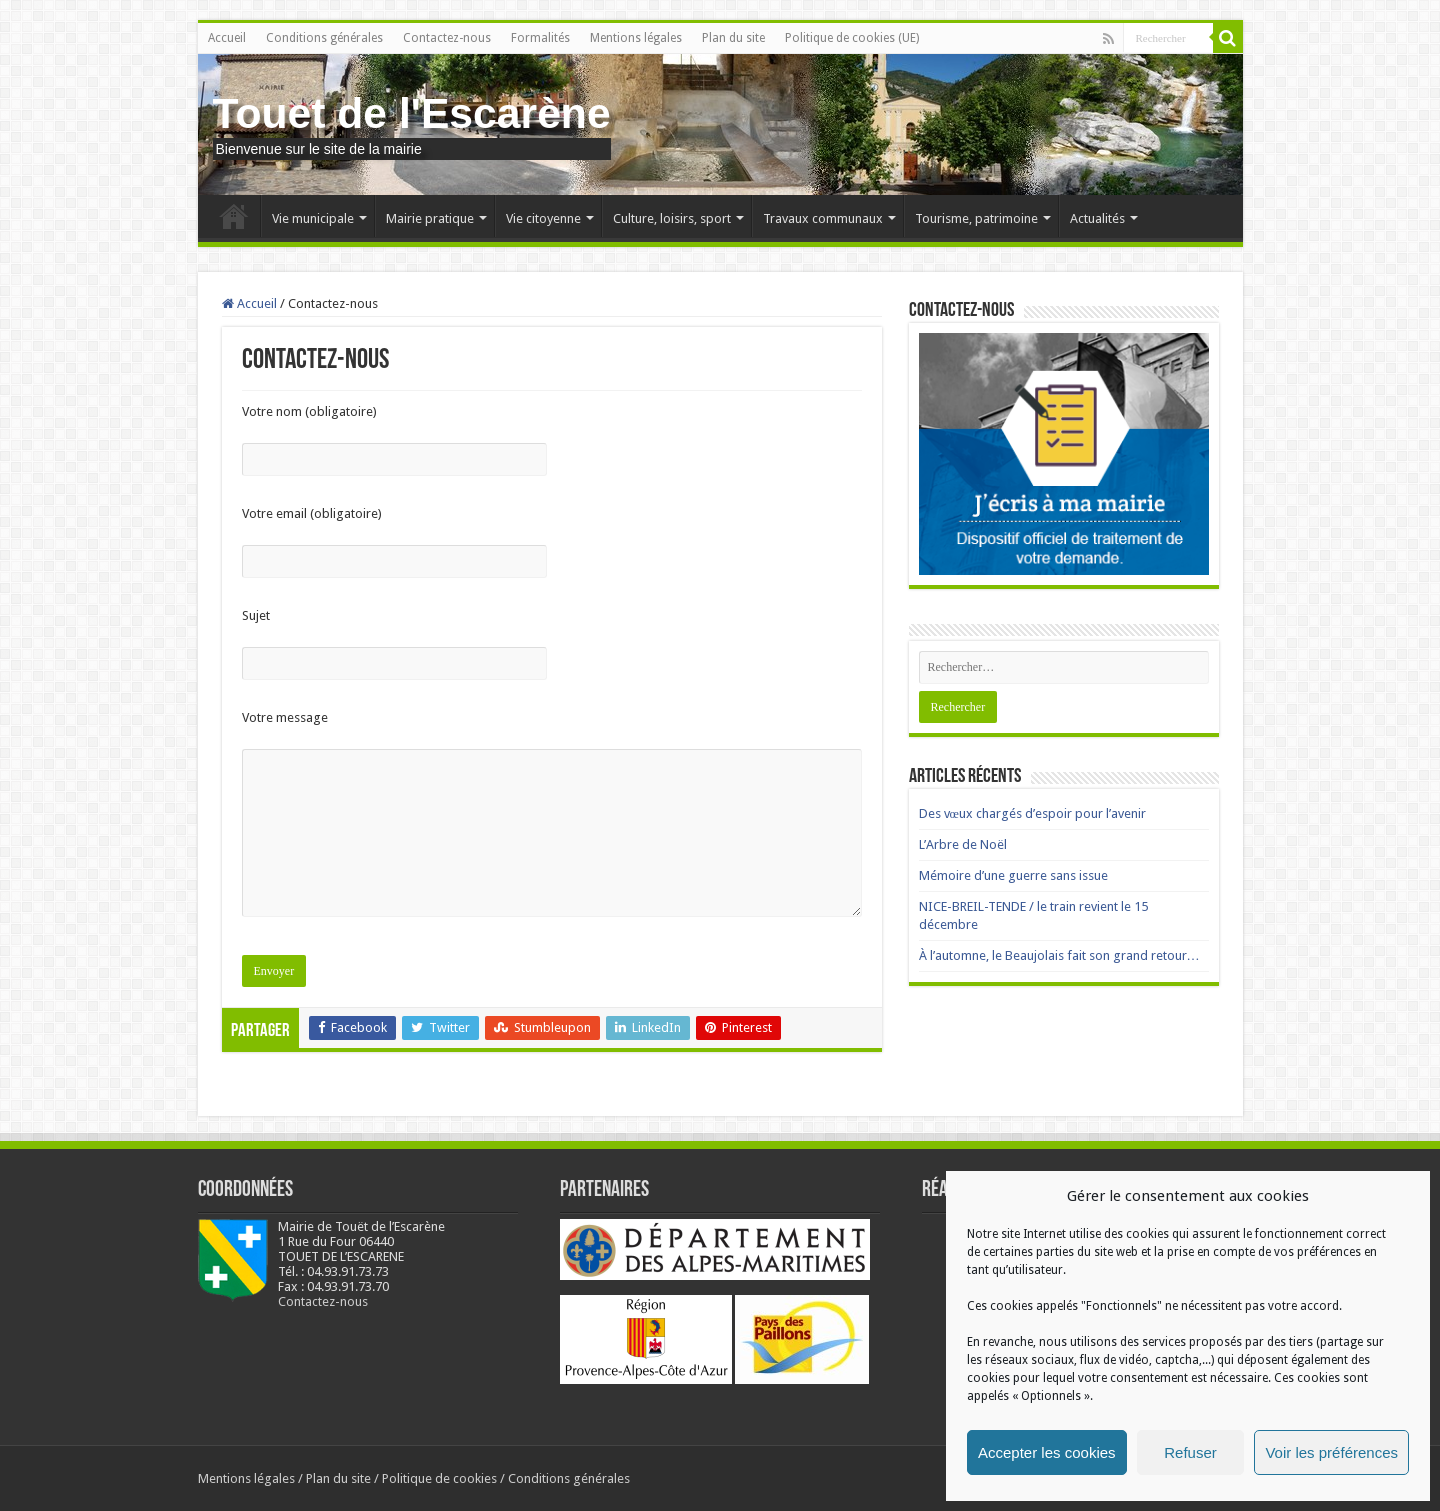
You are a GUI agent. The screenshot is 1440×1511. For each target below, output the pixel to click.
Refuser (1190, 1452)
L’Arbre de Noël (963, 844)
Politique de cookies (439, 1478)
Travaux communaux (823, 218)
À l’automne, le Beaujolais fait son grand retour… (1059, 955)
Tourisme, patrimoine (976, 218)
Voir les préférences (1331, 1452)
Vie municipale (313, 218)
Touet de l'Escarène (412, 113)
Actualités (1097, 218)
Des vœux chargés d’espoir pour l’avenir (1032, 813)
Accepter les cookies (1047, 1452)
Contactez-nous (447, 38)
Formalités (540, 38)
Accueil (227, 38)
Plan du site (733, 38)
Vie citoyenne (543, 218)
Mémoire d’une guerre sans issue (1013, 875)
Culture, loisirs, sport (672, 218)
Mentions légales (636, 38)
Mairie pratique (430, 218)
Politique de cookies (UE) (852, 38)
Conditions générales (324, 38)
